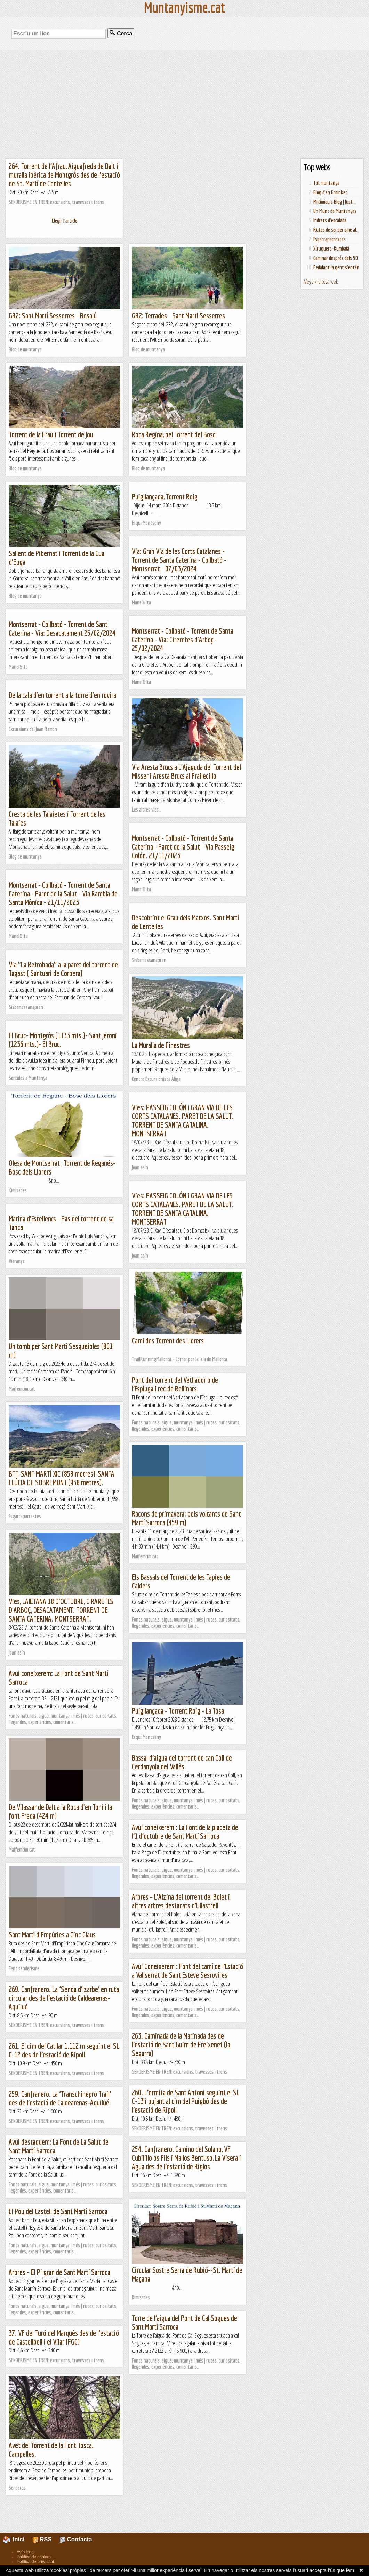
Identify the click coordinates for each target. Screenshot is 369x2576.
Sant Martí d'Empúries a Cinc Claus (52, 1934)
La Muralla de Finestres (161, 1045)
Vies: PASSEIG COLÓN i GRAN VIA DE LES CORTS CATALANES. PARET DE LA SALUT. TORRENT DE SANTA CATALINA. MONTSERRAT (183, 1120)
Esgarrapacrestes (329, 239)
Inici (18, 2539)
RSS (42, 2539)
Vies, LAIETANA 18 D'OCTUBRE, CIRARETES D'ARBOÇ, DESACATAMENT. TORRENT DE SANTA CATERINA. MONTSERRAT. (61, 1610)
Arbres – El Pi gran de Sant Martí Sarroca (59, 2272)
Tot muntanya (326, 183)
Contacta (76, 2539)
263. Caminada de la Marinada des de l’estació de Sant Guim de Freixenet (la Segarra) (181, 2044)
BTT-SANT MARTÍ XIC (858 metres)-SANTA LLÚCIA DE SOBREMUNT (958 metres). (61, 1478)
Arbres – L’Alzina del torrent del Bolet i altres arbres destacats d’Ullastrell (181, 1901)
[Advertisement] (184, 104)
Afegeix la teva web (321, 281)
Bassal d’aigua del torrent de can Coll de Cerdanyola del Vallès (182, 1762)
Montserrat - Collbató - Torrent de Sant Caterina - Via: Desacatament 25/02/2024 (62, 628)
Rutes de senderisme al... (336, 230)
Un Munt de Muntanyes (334, 211)
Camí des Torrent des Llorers (168, 1340)
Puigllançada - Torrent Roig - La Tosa (178, 1710)
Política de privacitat (35, 2561)
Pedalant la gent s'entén (336, 267)
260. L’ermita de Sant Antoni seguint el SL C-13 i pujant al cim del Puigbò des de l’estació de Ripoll (185, 2101)
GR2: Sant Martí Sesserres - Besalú (53, 315)
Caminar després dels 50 (335, 258)
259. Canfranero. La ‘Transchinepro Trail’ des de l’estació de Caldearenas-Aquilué (60, 2098)
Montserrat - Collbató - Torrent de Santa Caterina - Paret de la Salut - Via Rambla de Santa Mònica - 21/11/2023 (63, 893)
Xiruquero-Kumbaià (331, 248)
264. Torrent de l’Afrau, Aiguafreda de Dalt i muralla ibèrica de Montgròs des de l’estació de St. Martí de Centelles (64, 175)
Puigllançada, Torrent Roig (165, 496)
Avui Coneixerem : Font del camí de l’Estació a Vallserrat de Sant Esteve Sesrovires (187, 1970)
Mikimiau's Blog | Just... (334, 201)
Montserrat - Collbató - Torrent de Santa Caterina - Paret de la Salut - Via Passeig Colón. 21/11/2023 (183, 847)
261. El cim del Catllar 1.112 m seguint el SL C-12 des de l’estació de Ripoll (64, 2050)
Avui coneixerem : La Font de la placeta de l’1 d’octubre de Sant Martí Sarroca (185, 1831)
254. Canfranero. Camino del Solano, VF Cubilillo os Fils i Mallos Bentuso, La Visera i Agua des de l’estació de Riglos (186, 2158)
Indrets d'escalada (329, 220)
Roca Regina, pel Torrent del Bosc (174, 434)
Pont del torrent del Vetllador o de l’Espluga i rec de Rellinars (175, 1384)
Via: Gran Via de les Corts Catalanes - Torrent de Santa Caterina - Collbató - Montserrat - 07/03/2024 (179, 560)
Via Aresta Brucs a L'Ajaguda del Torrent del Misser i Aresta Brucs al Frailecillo (186, 771)
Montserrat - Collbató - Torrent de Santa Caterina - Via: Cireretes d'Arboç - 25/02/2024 (182, 639)
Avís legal (26, 2552)
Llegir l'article (64, 221)
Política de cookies (34, 2556)
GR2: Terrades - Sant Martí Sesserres (178, 315)
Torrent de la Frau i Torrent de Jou (51, 434)
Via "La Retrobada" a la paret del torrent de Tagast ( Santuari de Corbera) (63, 968)
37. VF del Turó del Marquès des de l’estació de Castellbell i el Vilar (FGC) (64, 2337)
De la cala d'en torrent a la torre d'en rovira (62, 695)
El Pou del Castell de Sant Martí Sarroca (58, 2211)
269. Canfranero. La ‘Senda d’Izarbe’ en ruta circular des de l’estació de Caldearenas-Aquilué (64, 1998)
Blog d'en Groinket (330, 192)
